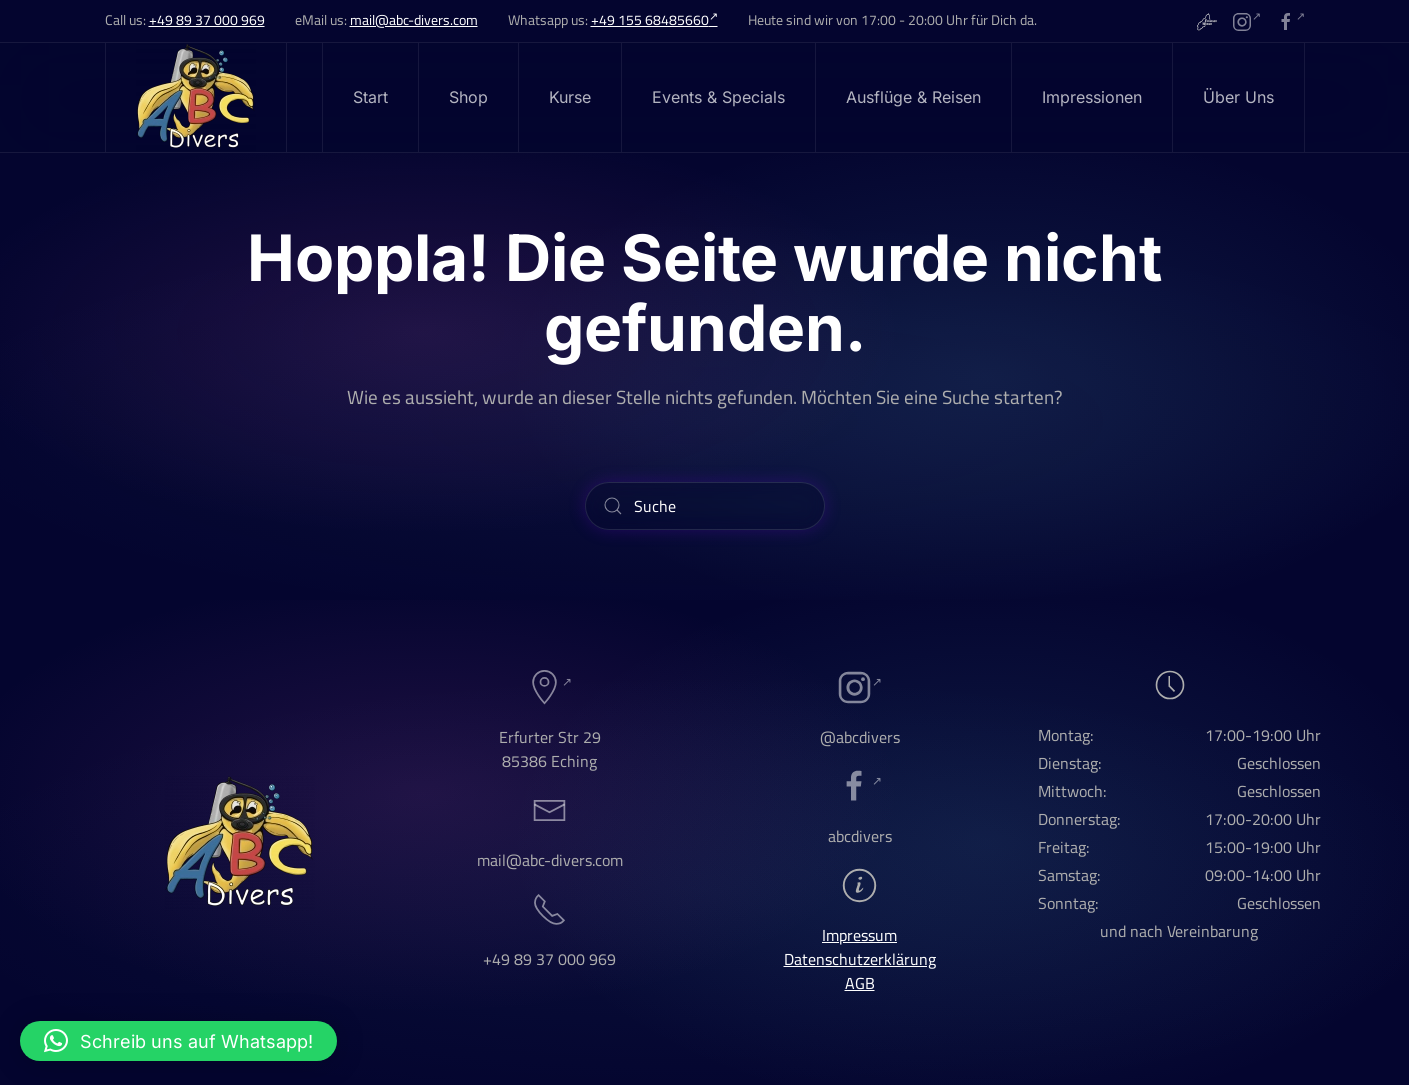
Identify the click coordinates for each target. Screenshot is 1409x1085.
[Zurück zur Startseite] (196, 97)
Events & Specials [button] (718, 97)
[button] (178, 1041)
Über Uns (1238, 97)
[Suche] (705, 506)
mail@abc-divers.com (414, 20)
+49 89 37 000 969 (207, 20)
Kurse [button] (570, 97)
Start (370, 97)
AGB (860, 983)
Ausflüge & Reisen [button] (913, 97)
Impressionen (1092, 97)
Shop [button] (468, 97)
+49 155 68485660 (654, 20)
